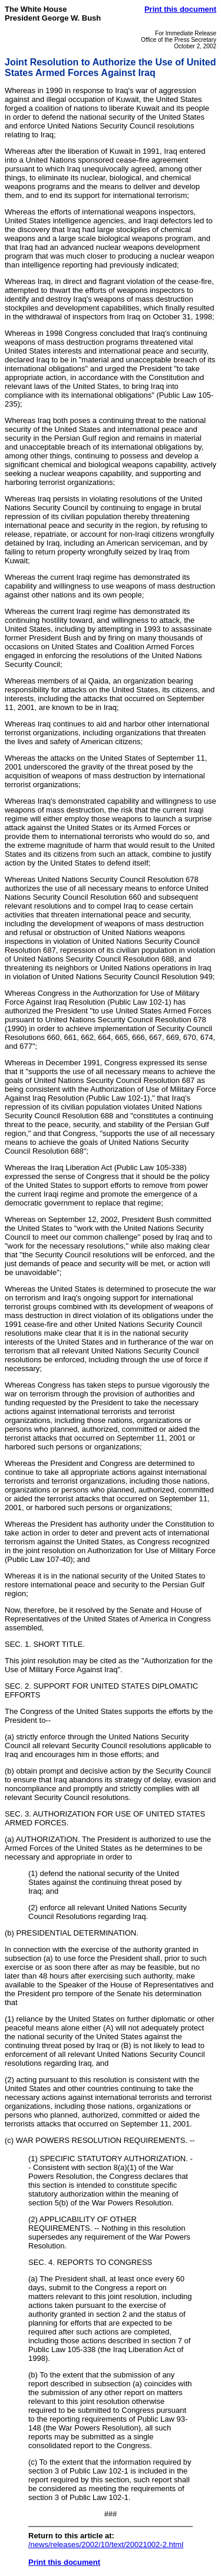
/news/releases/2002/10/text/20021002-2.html (105, 2544)
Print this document (180, 9)
